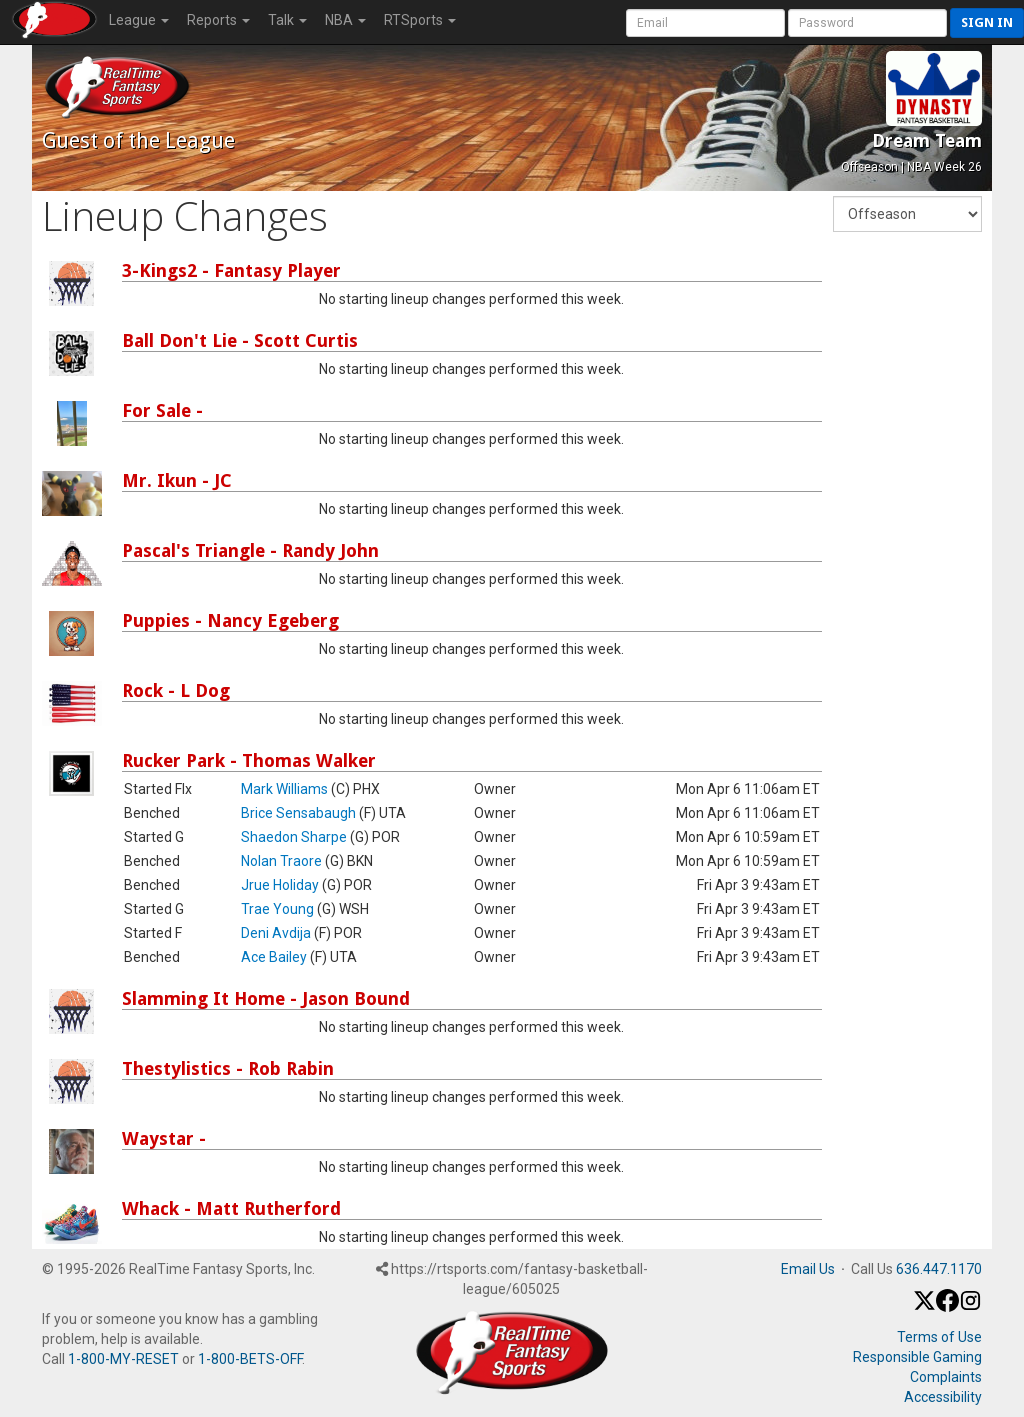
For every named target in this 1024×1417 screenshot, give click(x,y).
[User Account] (705, 23)
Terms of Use (939, 1337)
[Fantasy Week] (907, 214)
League (139, 20)
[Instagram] (970, 1307)
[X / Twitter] (924, 1307)
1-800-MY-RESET (123, 1359)
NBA (345, 20)
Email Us (808, 1269)
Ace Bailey (274, 957)
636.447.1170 (939, 1269)
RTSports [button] (420, 20)
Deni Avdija (276, 933)
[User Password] (867, 23)
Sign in (987, 22)
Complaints (946, 1377)
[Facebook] (947, 1307)
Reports (218, 20)
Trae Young (277, 909)
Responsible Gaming (917, 1357)
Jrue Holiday (280, 885)
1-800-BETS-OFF (250, 1359)
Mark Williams (284, 789)
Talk (287, 20)
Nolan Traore (281, 861)
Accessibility (943, 1397)
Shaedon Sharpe (294, 837)
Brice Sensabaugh (298, 813)
